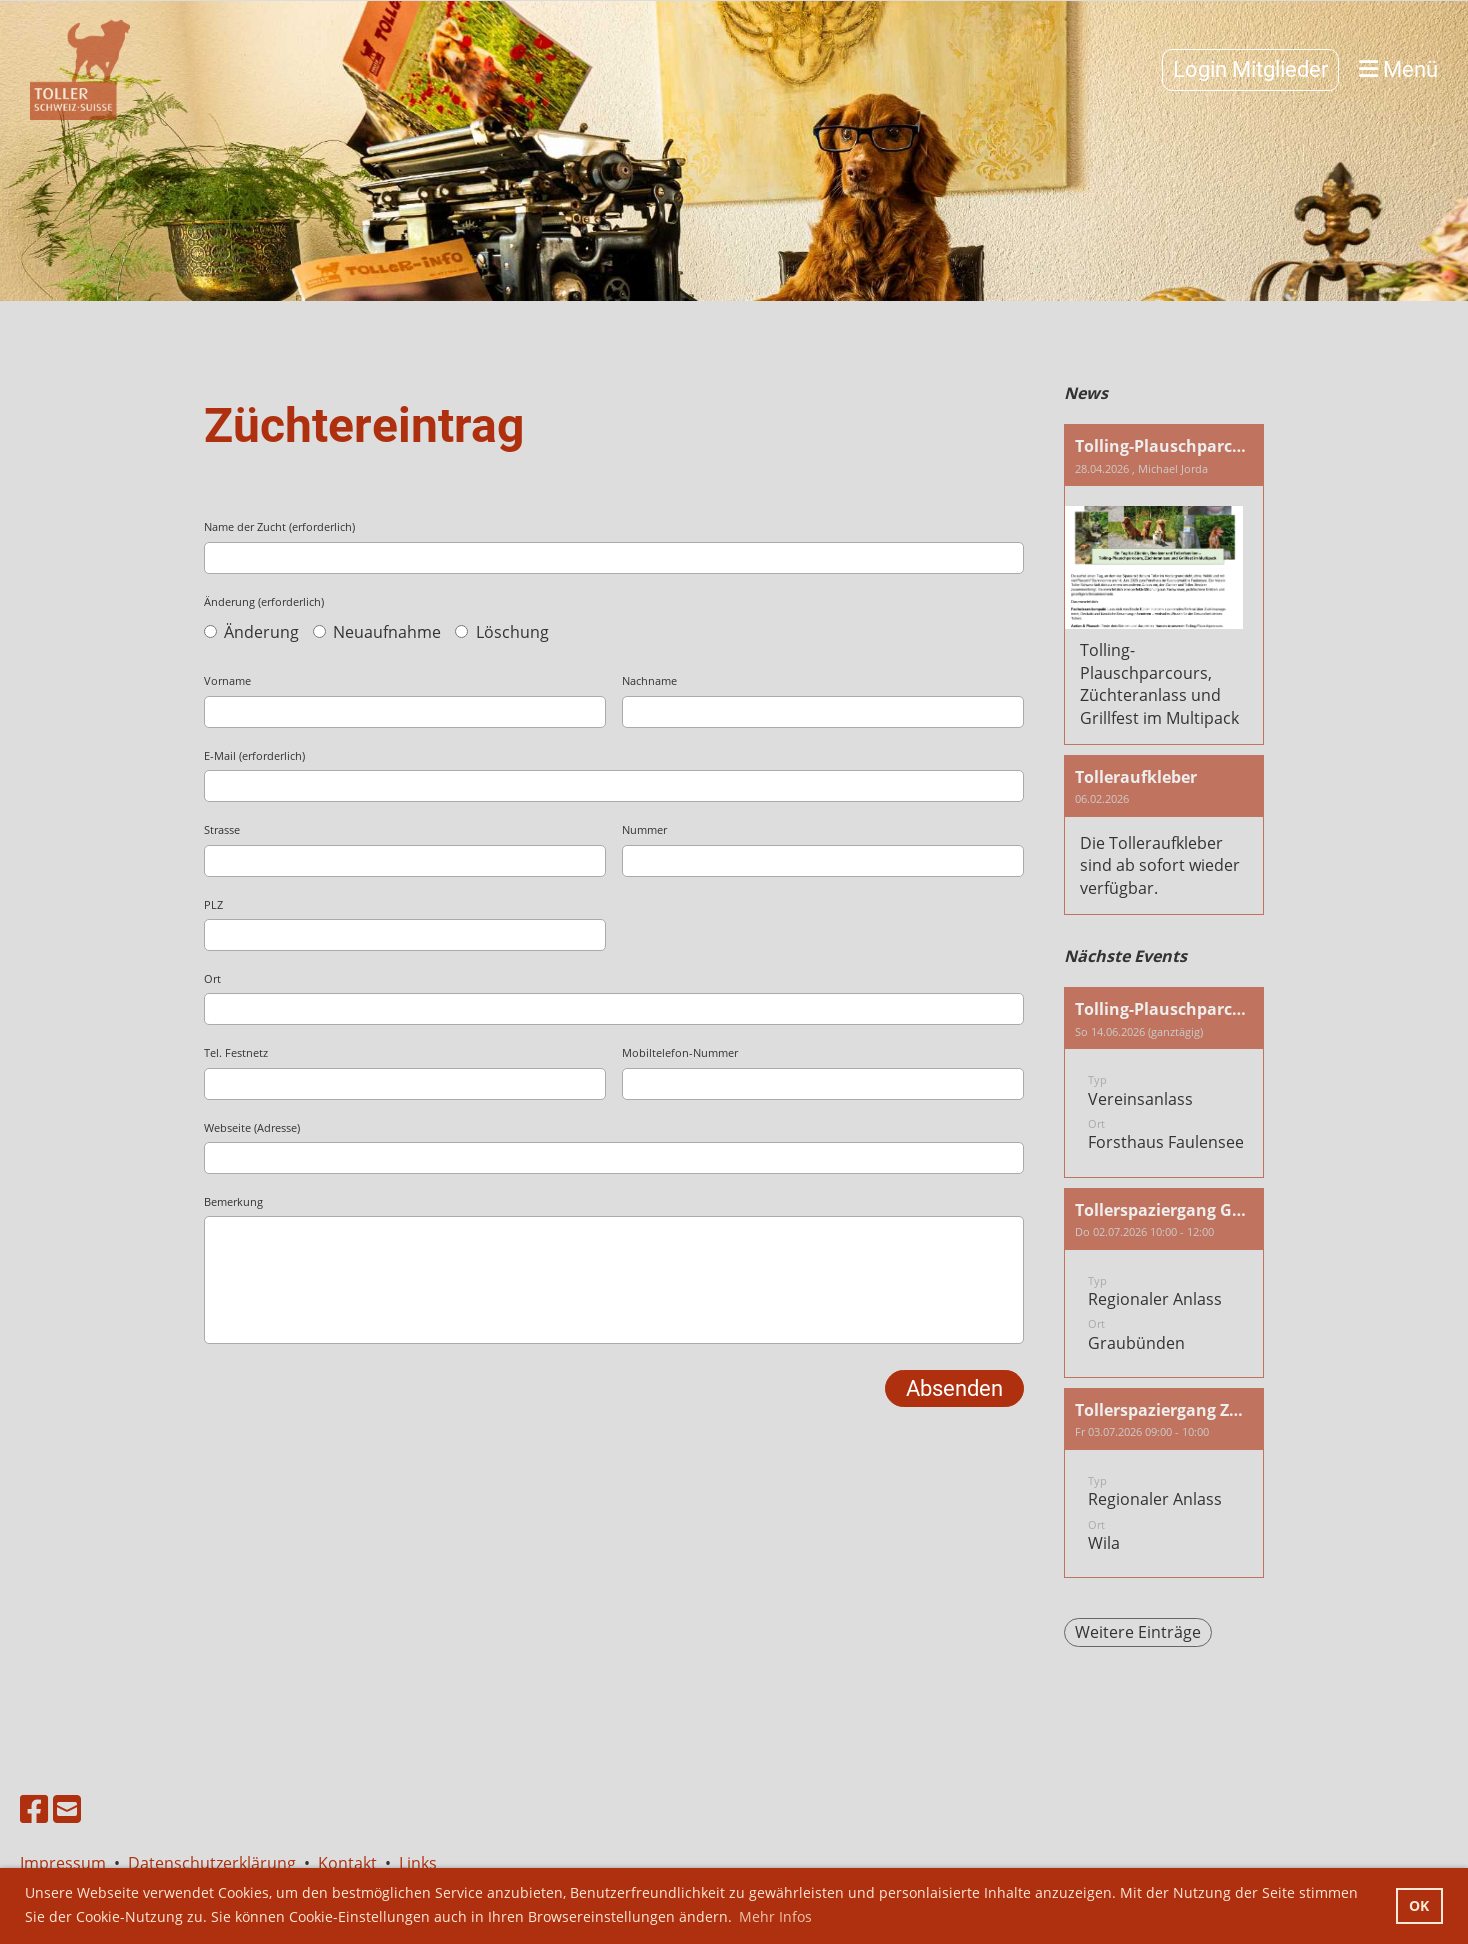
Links (418, 1863)
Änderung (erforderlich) (264, 601)
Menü (1398, 69)
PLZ (213, 904)
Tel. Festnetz (236, 1052)
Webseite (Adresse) (252, 1127)
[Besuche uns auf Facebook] (34, 1808)
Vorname (227, 680)
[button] (1164, 1082)
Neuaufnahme (377, 632)
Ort (212, 978)
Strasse (222, 829)
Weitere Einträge (1138, 1632)
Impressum (67, 1863)
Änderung (251, 632)
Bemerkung (233, 1201)
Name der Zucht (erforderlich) (279, 526)
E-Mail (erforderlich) (254, 755)
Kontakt (347, 1863)
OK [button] (1419, 1905)
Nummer (644, 829)
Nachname (649, 680)
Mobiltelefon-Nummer (680, 1052)
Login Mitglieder (1250, 69)
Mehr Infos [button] (775, 1916)
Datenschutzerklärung (212, 1863)
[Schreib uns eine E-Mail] (67, 1808)
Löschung (501, 632)
